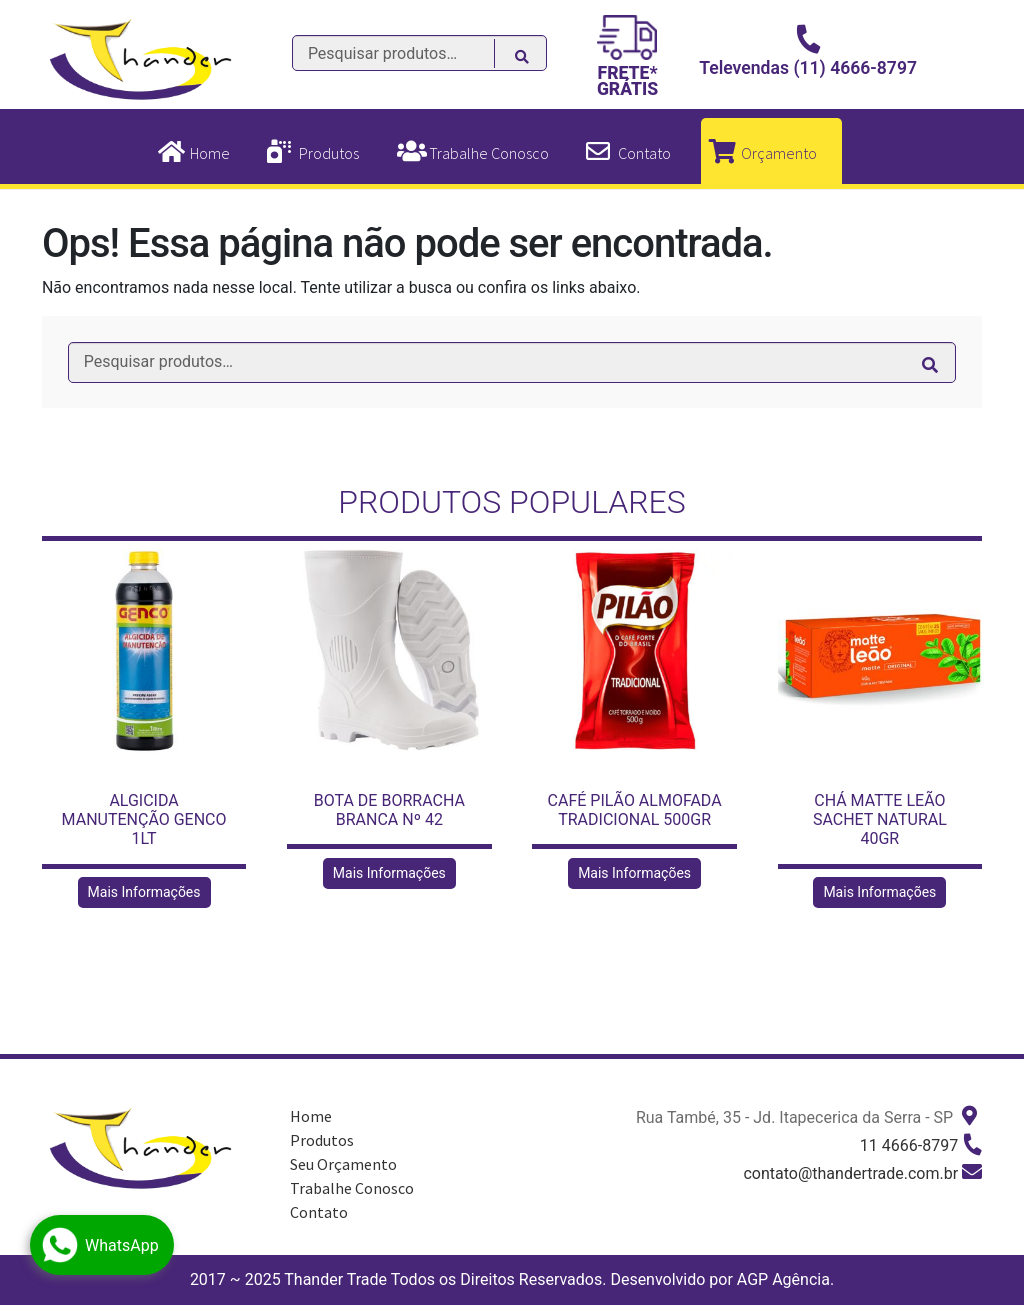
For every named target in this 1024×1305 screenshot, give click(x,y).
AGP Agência (783, 1279)
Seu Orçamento (343, 1164)
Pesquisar (532, 59)
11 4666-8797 (909, 1145)
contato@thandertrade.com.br (850, 1173)
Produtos (329, 153)
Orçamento (779, 153)
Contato (644, 153)
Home (210, 153)
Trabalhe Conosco (489, 153)
